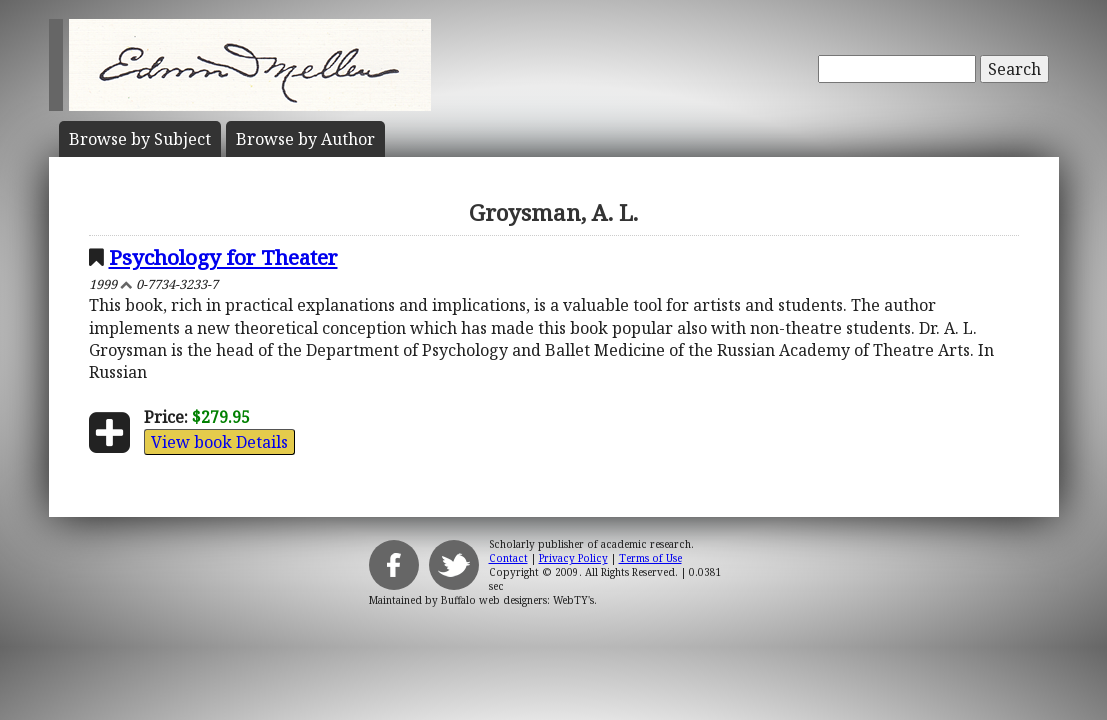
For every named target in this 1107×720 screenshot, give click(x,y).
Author (305, 139)
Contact (508, 558)
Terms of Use (650, 558)
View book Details (219, 442)
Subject (140, 139)
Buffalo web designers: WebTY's (517, 600)
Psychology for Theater (223, 257)
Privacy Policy (573, 558)
